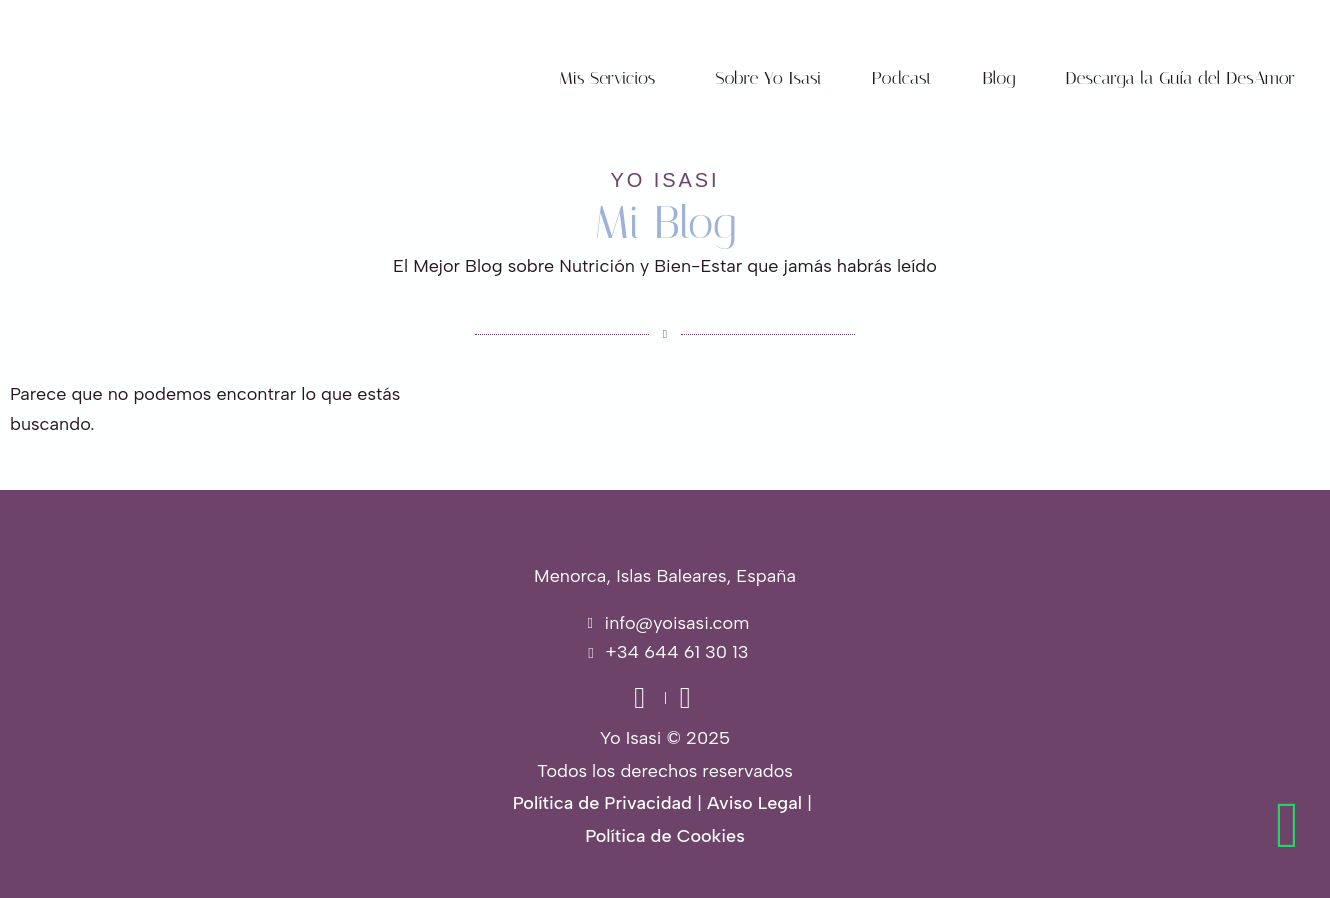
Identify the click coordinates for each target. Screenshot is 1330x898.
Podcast (902, 78)
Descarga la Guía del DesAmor (1180, 78)
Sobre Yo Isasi (768, 78)
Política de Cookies (665, 836)
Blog (999, 78)
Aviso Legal (754, 803)
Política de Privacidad (602, 803)
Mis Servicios (607, 78)
